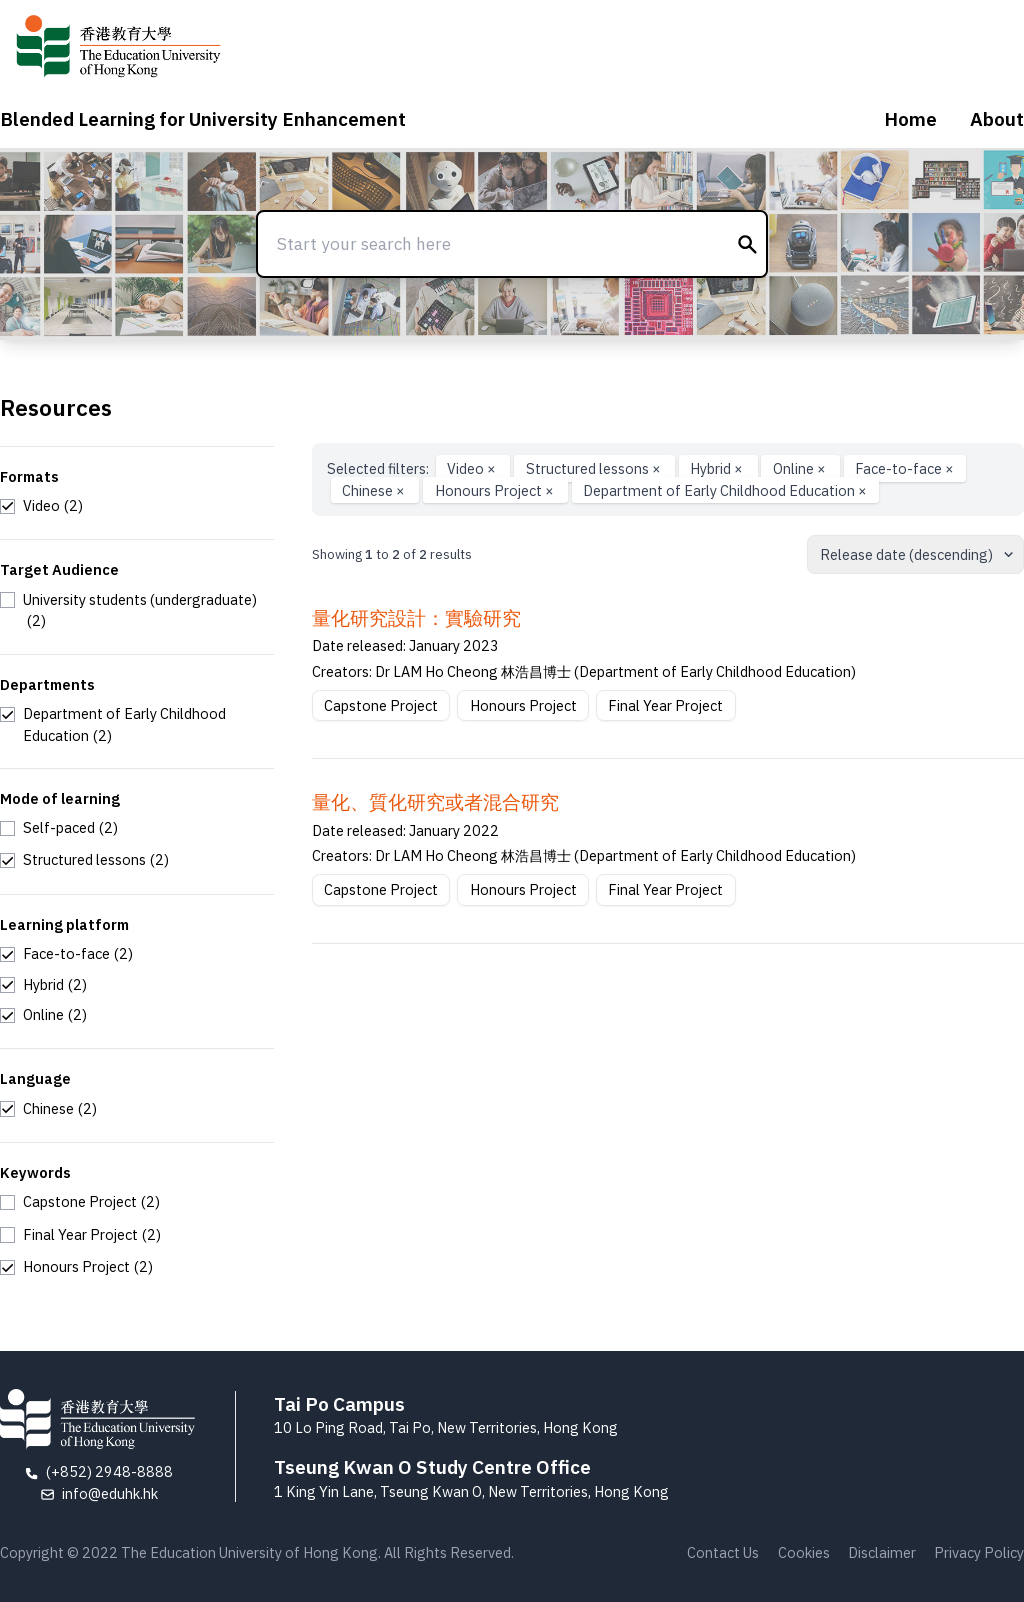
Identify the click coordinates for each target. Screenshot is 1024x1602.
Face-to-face (904, 468)
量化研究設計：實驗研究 (416, 618)
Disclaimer (882, 1552)
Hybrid (718, 468)
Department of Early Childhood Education (725, 490)
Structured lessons (595, 468)
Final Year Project (665, 705)
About (997, 119)
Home (910, 119)
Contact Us (723, 1552)
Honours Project (496, 490)
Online (801, 468)
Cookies (804, 1552)
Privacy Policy (979, 1552)
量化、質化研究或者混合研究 (435, 802)
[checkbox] (41, 506)
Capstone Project (381, 705)
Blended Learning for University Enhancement (203, 119)
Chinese (375, 490)
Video (473, 468)
